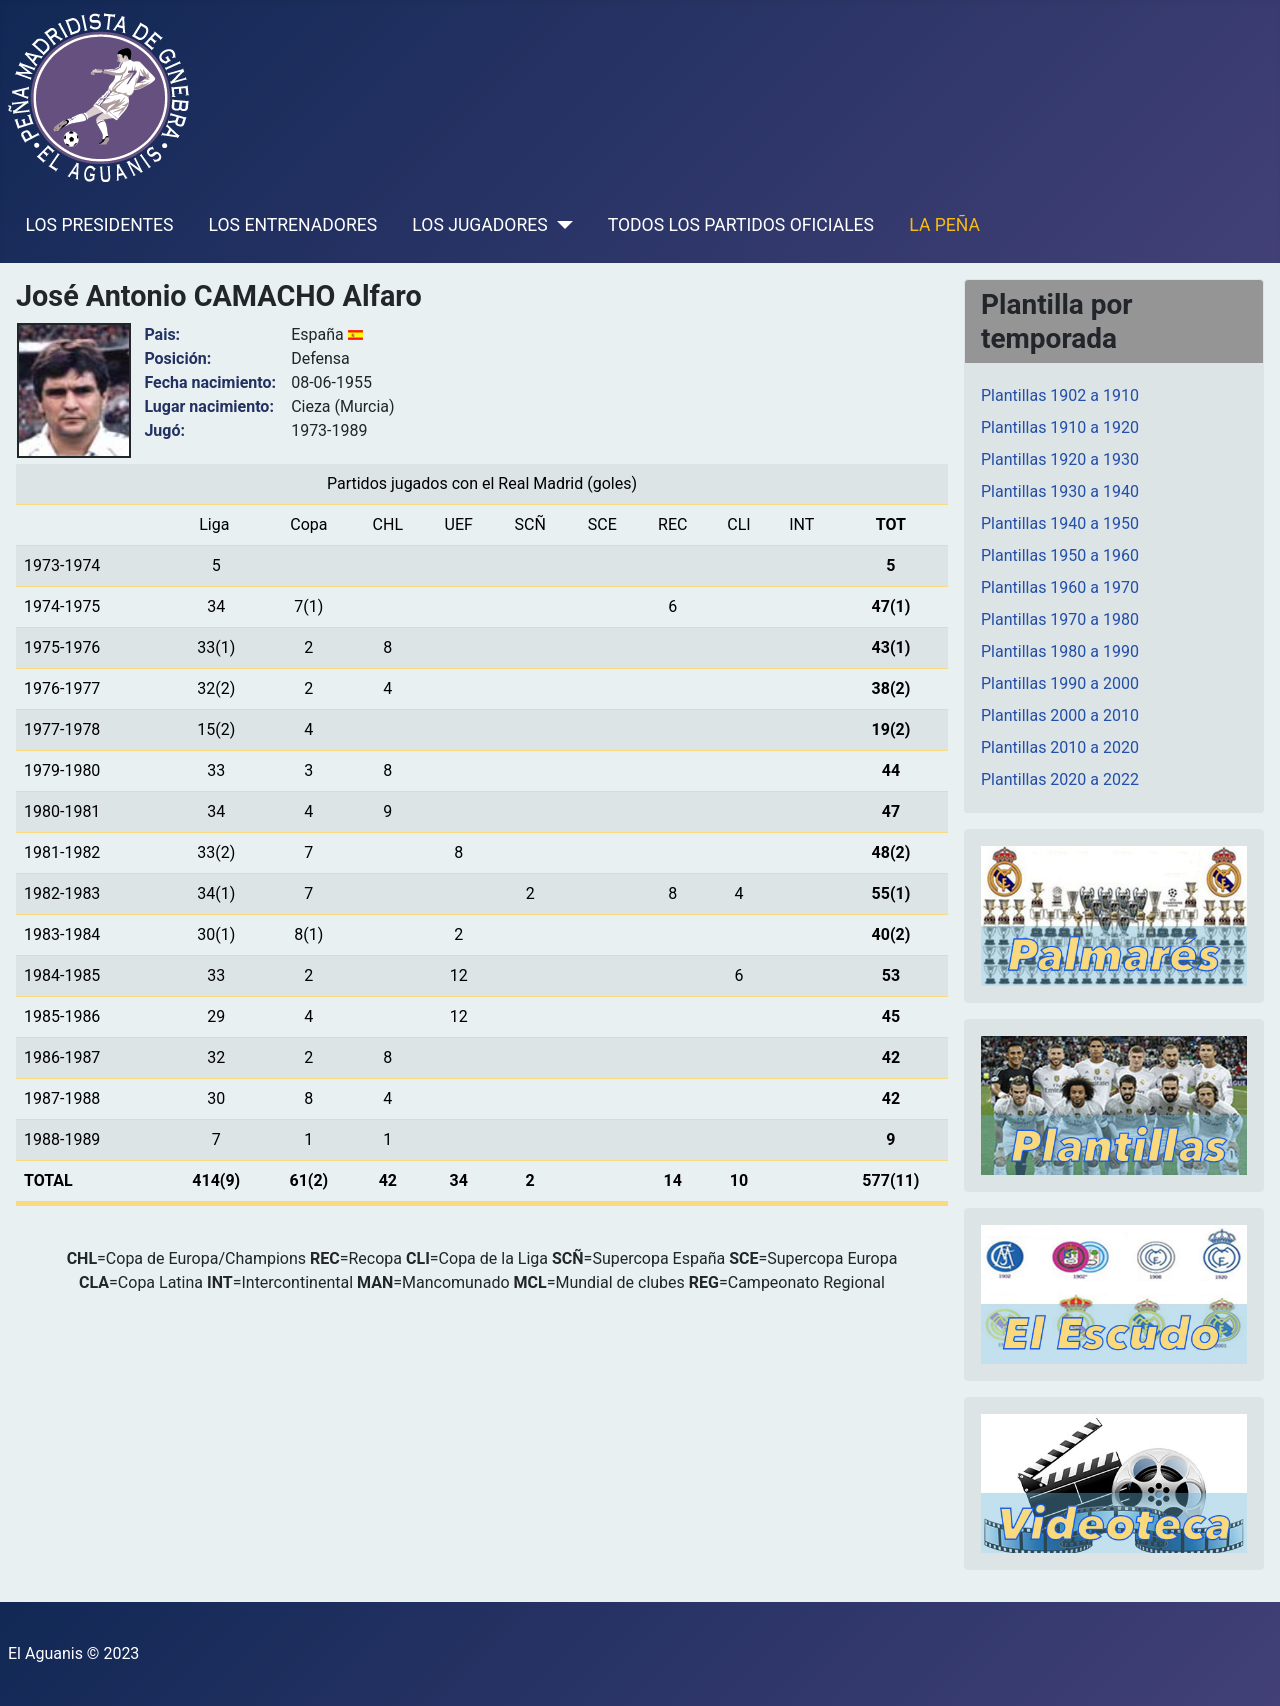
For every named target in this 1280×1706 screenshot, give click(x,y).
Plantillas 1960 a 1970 (1060, 587)
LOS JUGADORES (479, 225)
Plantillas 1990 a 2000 (1060, 683)
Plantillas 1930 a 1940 (1060, 491)
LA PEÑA (944, 225)
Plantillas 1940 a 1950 (1060, 523)
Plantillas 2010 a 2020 (1060, 747)
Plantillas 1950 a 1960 (1060, 555)
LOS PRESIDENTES (100, 225)
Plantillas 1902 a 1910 (1060, 395)
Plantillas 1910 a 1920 (1060, 427)
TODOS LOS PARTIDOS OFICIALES (741, 225)
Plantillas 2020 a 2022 (1060, 779)
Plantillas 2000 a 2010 (1060, 715)
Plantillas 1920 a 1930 (1060, 459)
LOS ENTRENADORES (293, 225)
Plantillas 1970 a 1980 (1060, 619)
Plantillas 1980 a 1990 (1060, 651)
